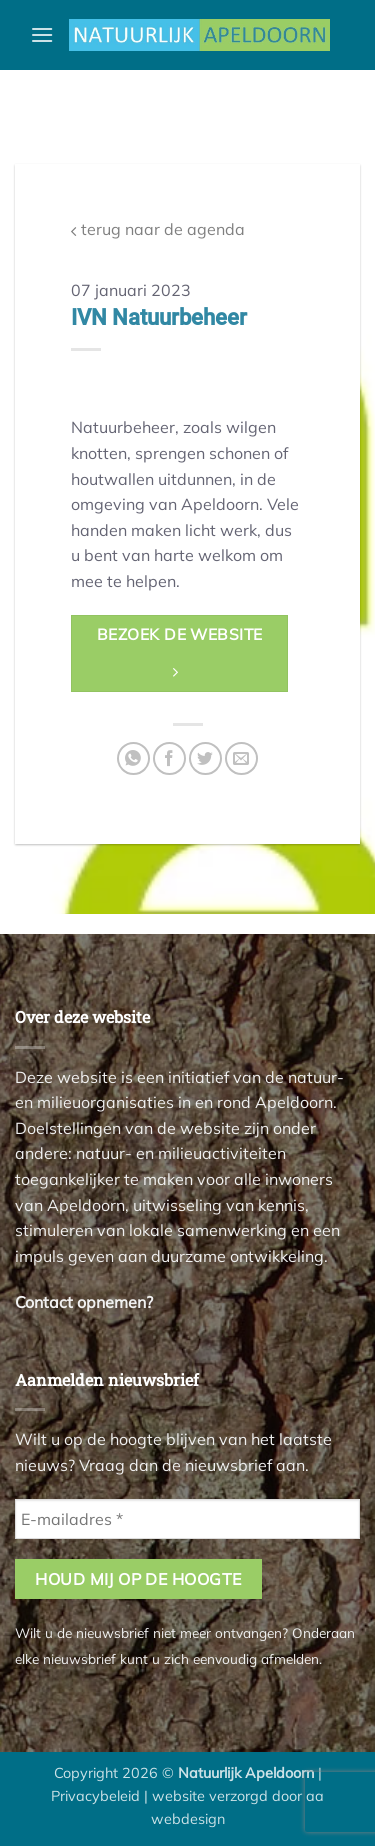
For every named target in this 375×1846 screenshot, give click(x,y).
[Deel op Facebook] (169, 758)
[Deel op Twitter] (205, 758)
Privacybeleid (95, 1796)
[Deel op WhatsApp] (133, 758)
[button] (42, 34)
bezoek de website (180, 652)
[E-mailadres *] (187, 1519)
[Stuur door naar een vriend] (241, 758)
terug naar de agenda (158, 229)
